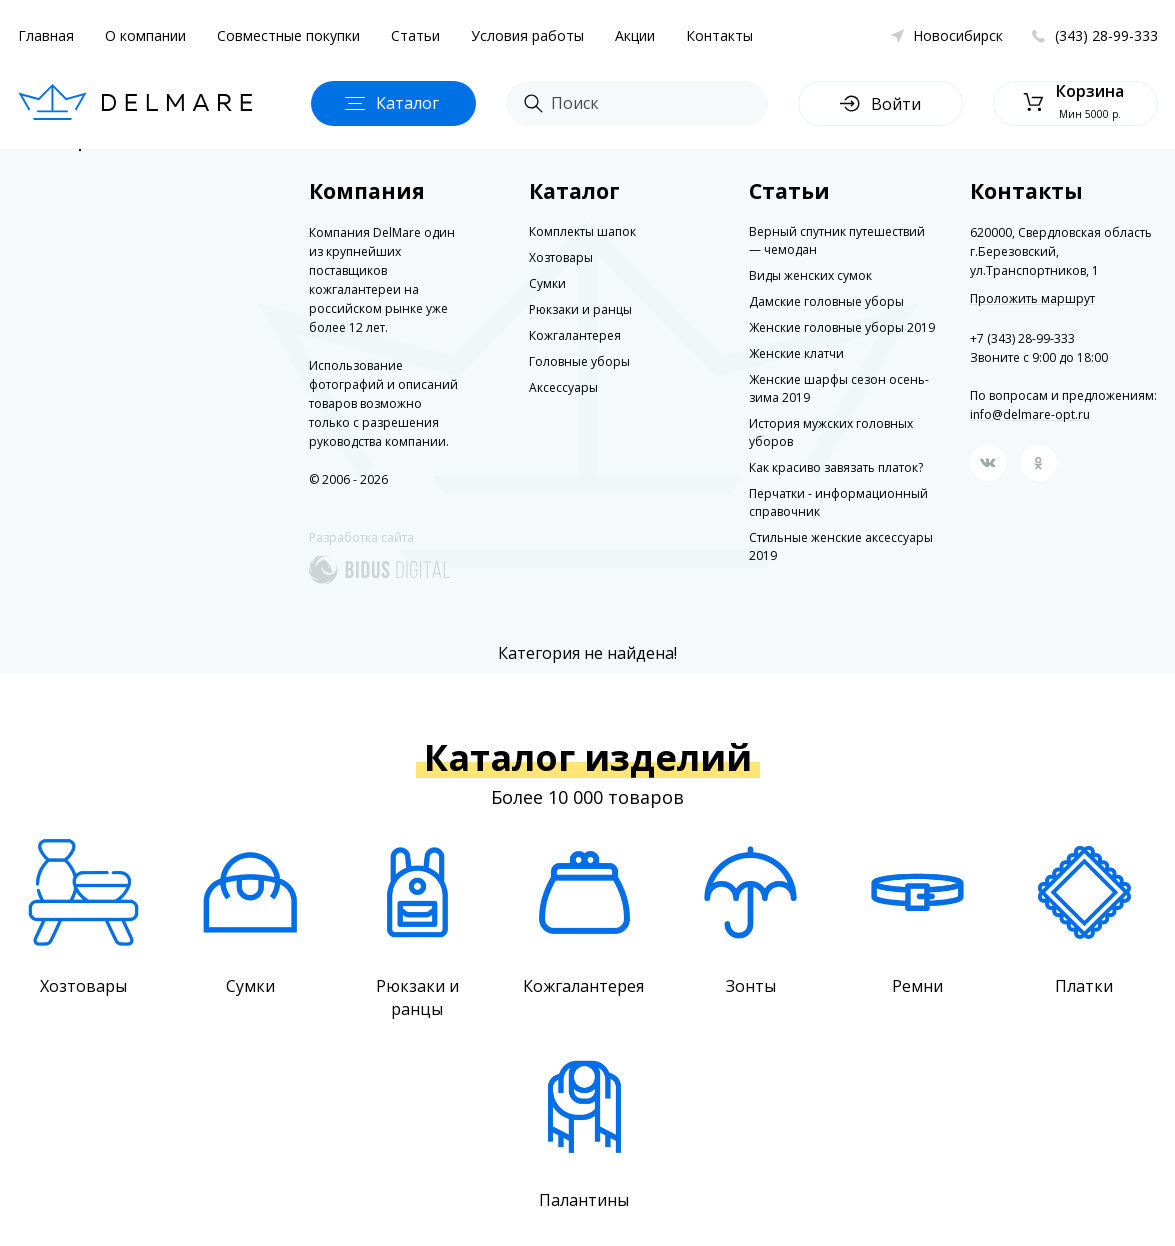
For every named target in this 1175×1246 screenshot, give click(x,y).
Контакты (719, 35)
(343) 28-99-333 (1106, 35)
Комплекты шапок (582, 231)
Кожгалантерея (575, 335)
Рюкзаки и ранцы (580, 309)
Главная (46, 35)
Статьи (415, 35)
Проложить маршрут (1032, 299)
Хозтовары (561, 257)
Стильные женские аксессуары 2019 (841, 546)
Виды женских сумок (810, 275)
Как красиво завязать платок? (836, 467)
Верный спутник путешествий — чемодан (837, 240)
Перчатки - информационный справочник (838, 502)
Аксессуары (563, 387)
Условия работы (527, 35)
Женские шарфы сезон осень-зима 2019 (839, 388)
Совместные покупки (288, 35)
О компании (145, 35)
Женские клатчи (796, 353)
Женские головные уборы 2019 (842, 327)
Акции (635, 35)
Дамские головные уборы (826, 301)
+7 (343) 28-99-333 (1022, 338)
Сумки (547, 283)
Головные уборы (579, 361)
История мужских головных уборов (831, 432)
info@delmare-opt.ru (1030, 414)
